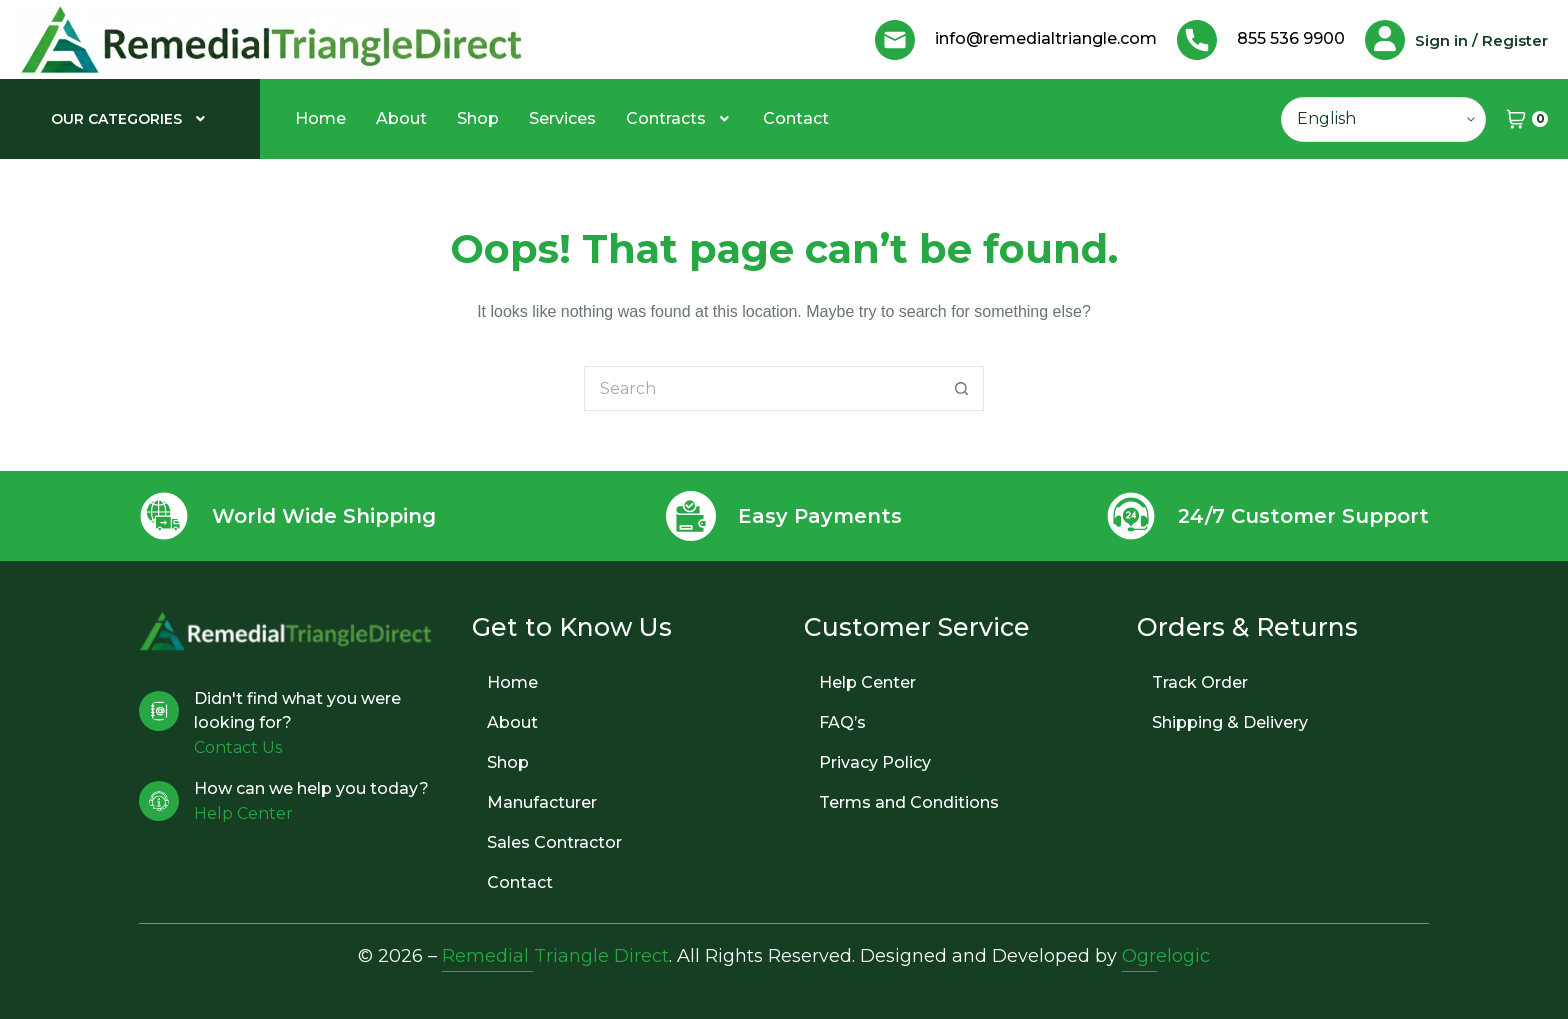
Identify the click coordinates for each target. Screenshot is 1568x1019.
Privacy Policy (875, 762)
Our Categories (130, 119)
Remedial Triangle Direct (555, 956)
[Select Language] (1383, 119)
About (401, 118)
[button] (130, 119)
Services (562, 118)
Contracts (680, 118)
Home (320, 118)
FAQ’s (842, 722)
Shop (478, 118)
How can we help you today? (311, 788)
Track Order (1200, 682)
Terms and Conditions (909, 802)
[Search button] (961, 388)
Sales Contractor (554, 842)
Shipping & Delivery (1230, 722)
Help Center (867, 682)
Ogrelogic (1166, 956)
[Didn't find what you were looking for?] (159, 711)
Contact (796, 118)
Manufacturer (542, 802)
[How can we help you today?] (159, 801)
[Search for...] (761, 388)
